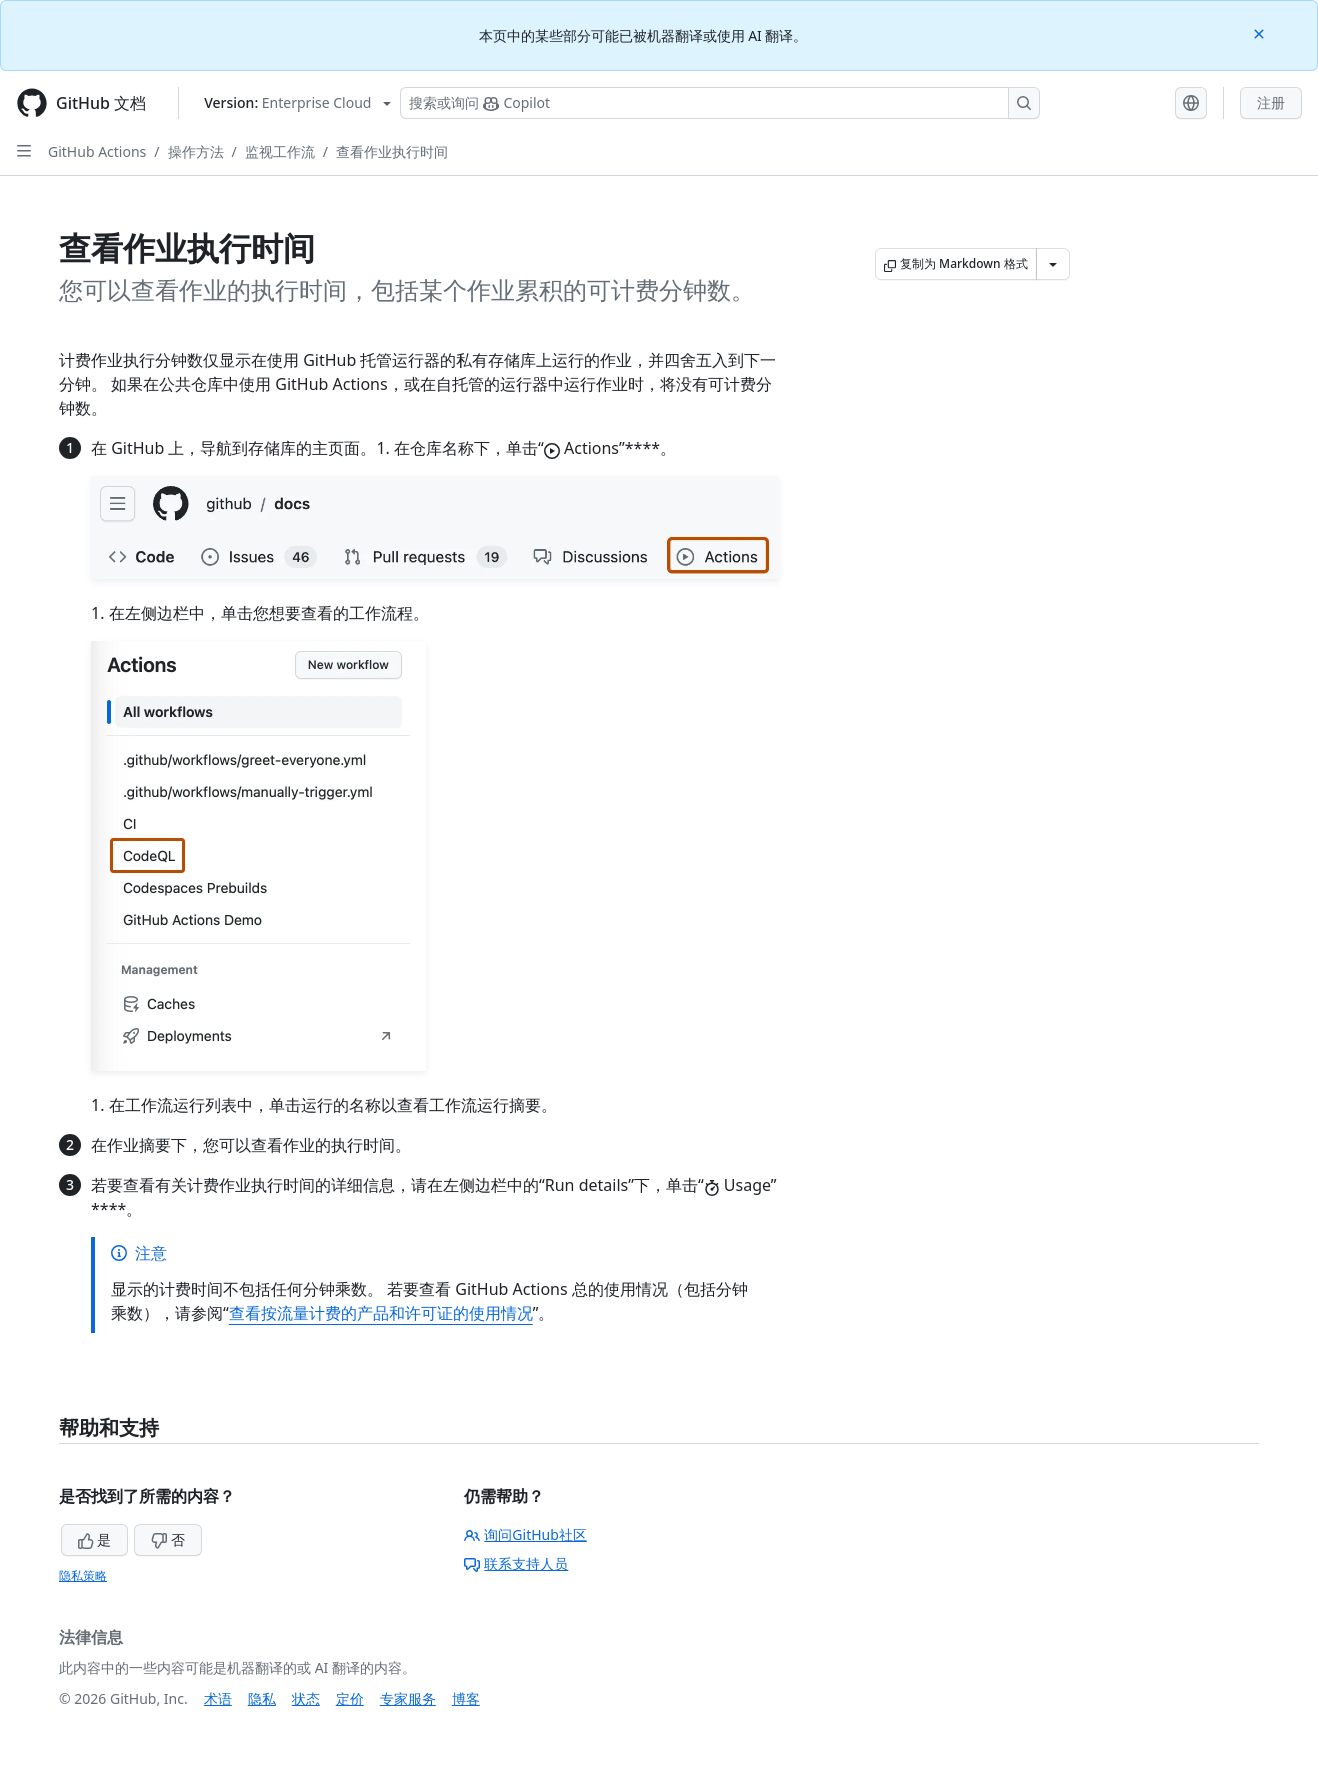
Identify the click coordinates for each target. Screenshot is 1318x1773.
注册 (1271, 102)
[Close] (1261, 32)
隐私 (262, 1698)
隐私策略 (83, 1575)
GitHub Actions (97, 151)
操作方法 (196, 151)
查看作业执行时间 (392, 151)
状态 (306, 1698)
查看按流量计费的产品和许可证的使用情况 (381, 1313)
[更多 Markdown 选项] (1053, 264)
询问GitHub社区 (525, 1534)
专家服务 (408, 1698)
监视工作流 (280, 151)
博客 (466, 1698)
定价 (350, 1698)
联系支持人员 (516, 1563)
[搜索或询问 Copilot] (720, 103)
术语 (218, 1698)
